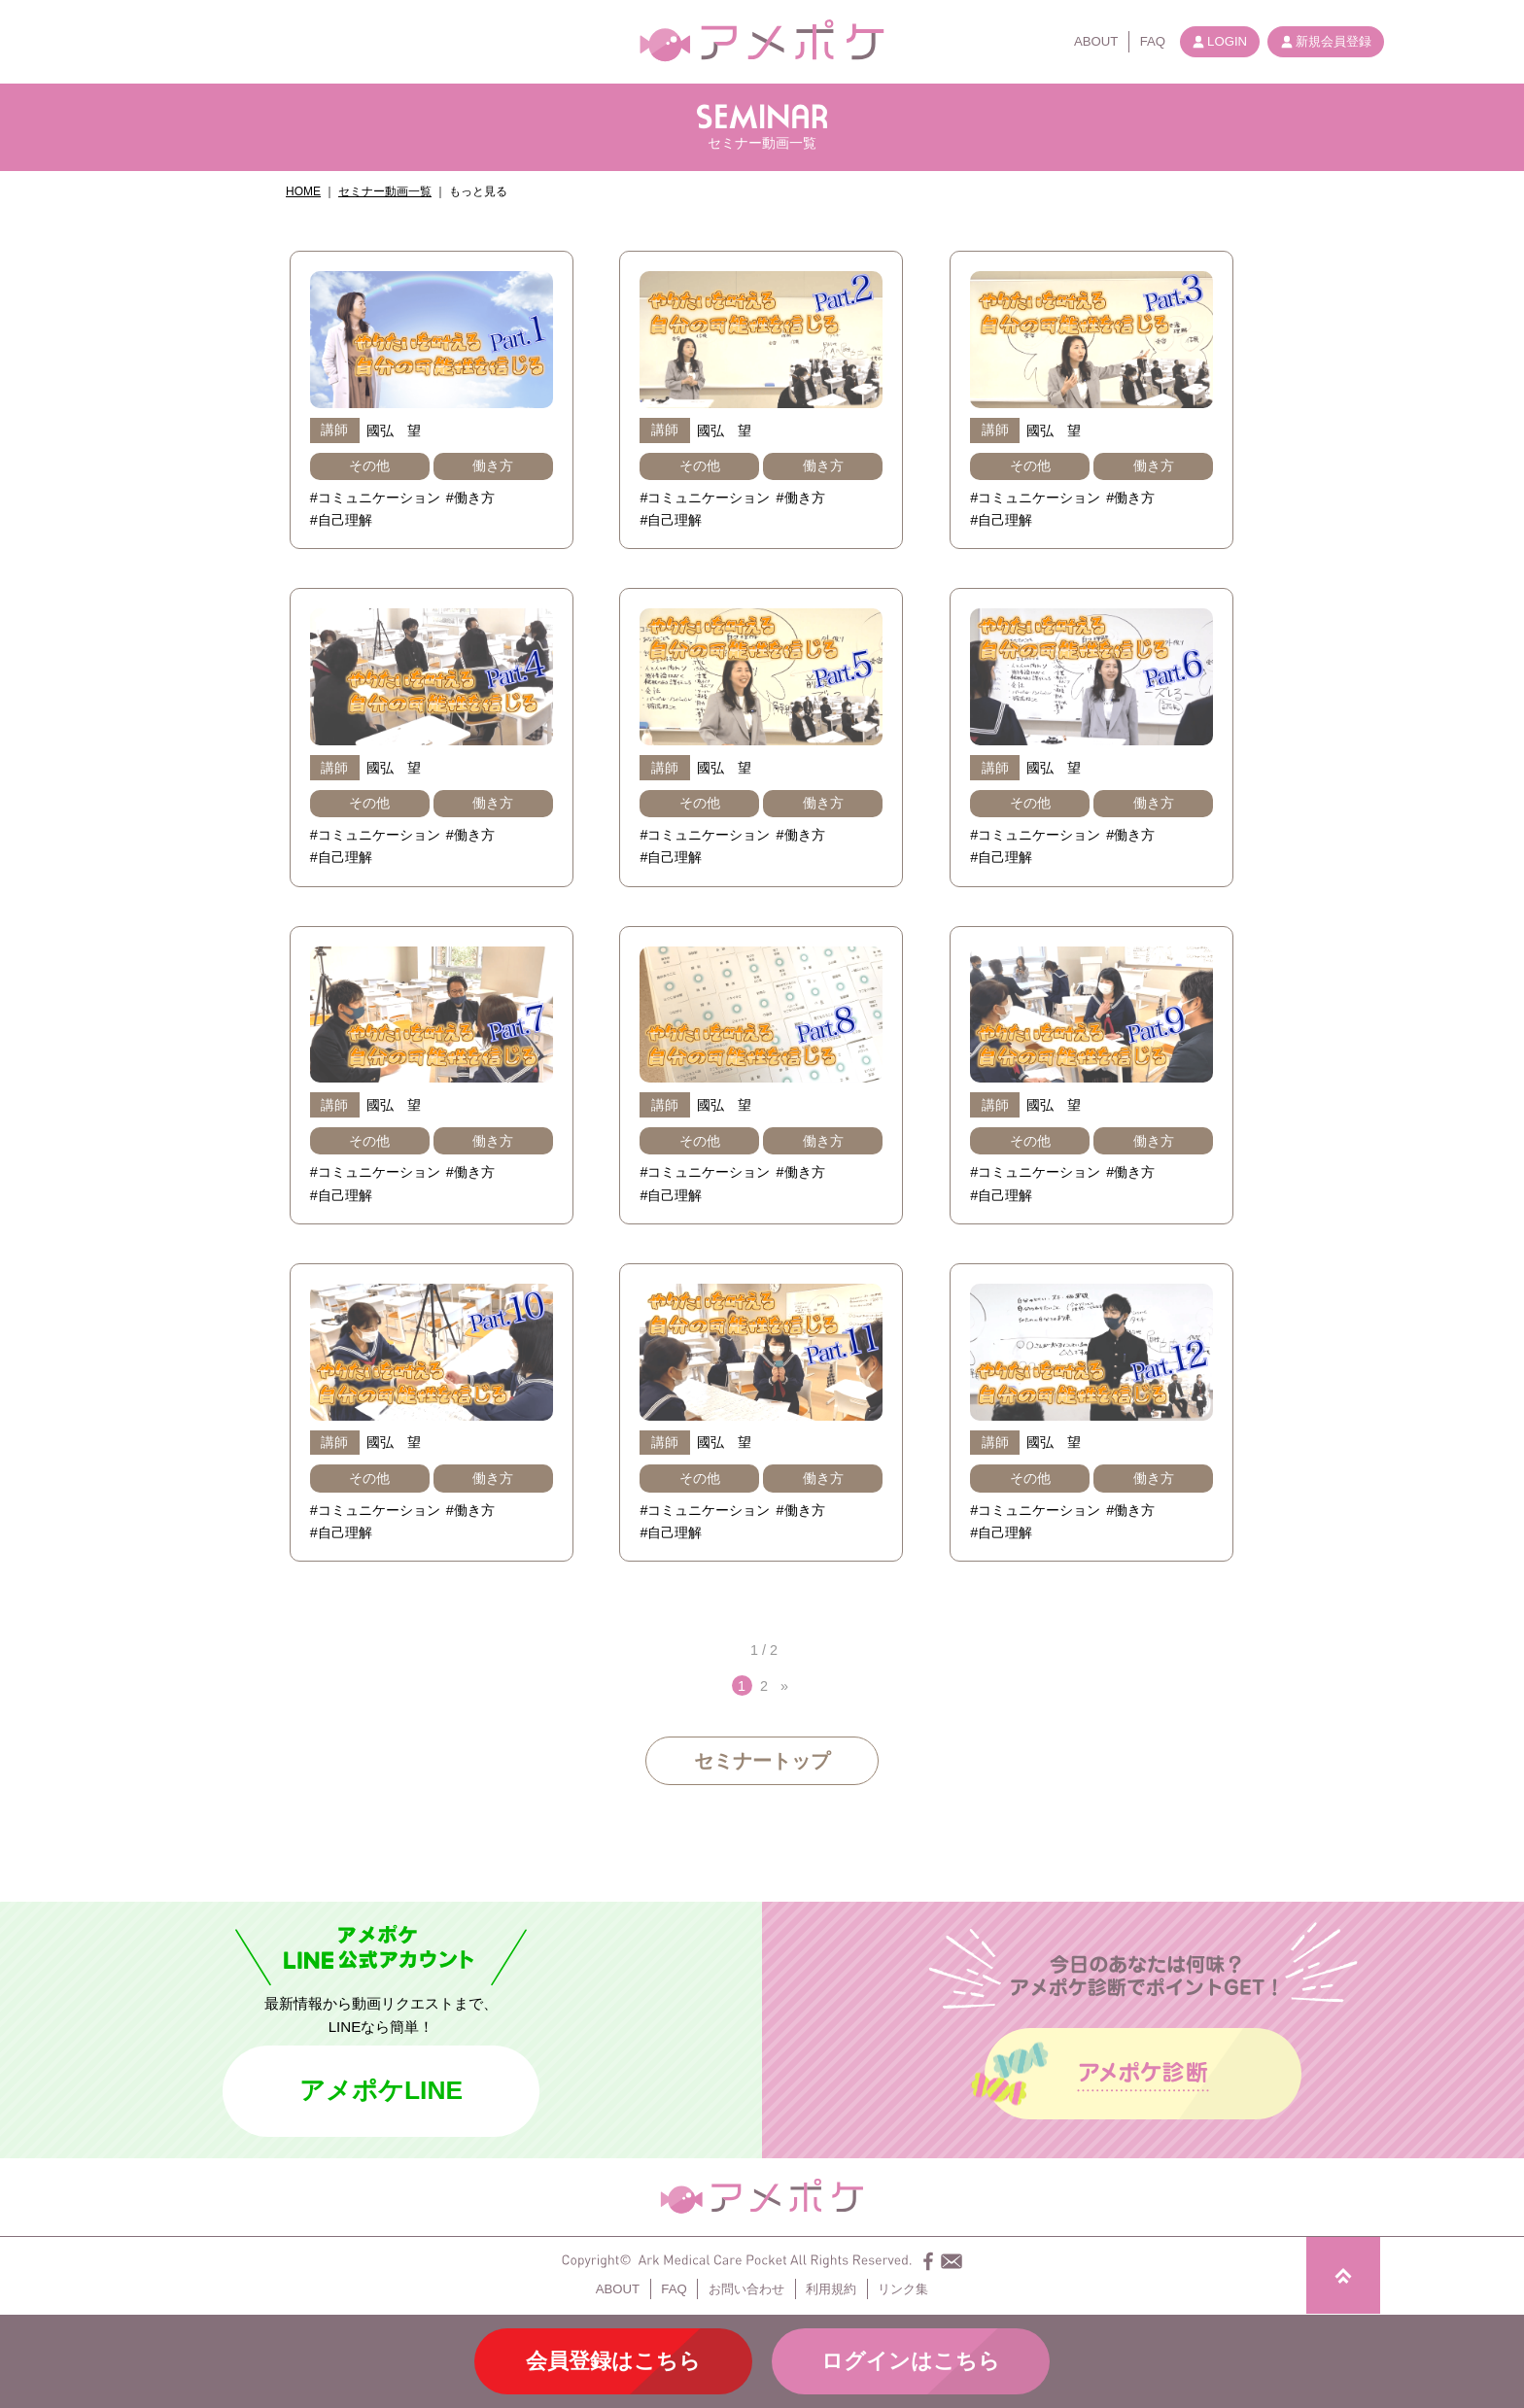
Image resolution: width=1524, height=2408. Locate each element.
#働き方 (470, 497)
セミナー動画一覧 (385, 191)
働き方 (492, 465)
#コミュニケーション (375, 497)
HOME (303, 191)
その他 (369, 465)
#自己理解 (341, 520)
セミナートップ (762, 1761)
